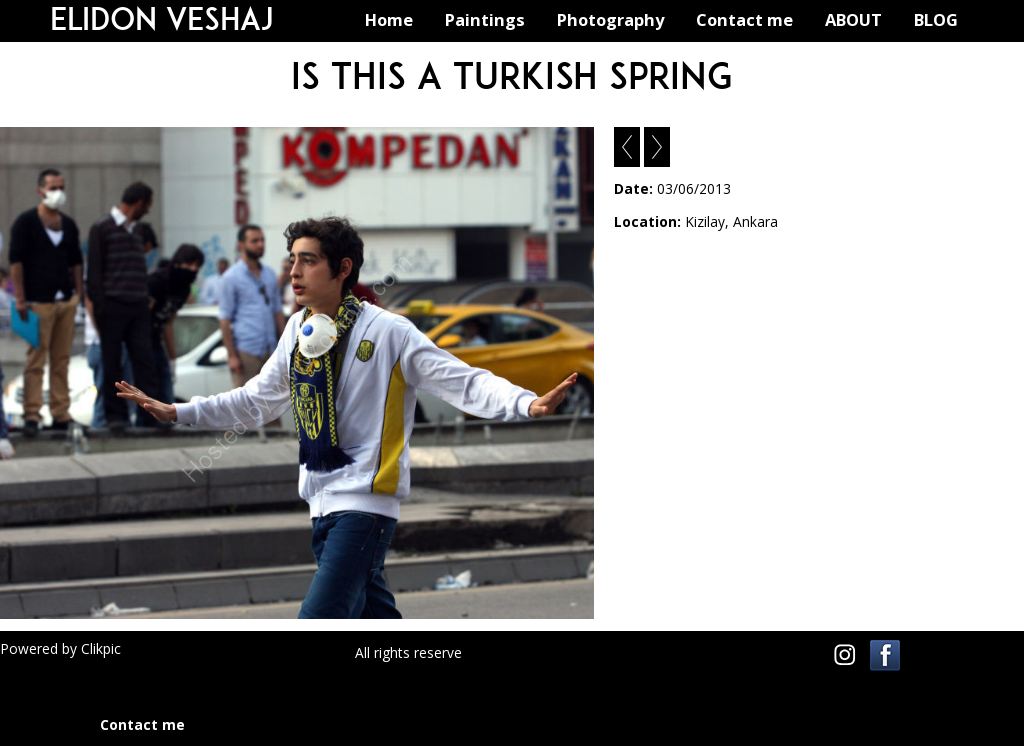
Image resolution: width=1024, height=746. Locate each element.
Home (389, 19)
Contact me (744, 19)
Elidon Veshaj (162, 18)
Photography (610, 19)
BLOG (936, 19)
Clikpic (101, 648)
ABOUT (853, 19)
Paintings (485, 19)
